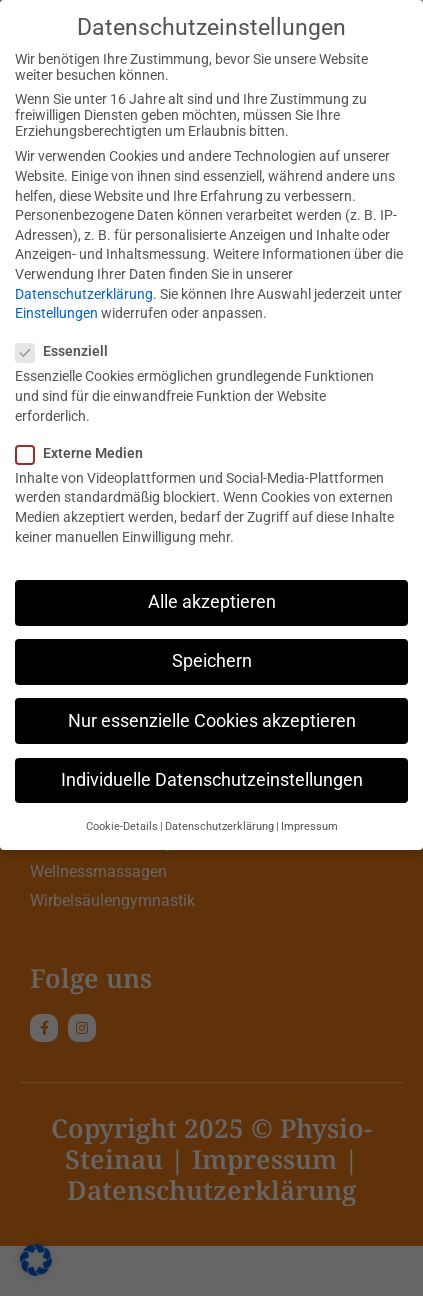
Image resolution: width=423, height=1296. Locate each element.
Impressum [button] (309, 823)
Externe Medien (85, 449)
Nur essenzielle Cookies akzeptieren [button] (212, 717)
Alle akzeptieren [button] (212, 599)
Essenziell (68, 348)
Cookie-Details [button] (122, 823)
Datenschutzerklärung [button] (219, 823)
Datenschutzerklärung (84, 290)
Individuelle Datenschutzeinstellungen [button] (212, 776)
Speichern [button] (212, 658)
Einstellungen (56, 310)
